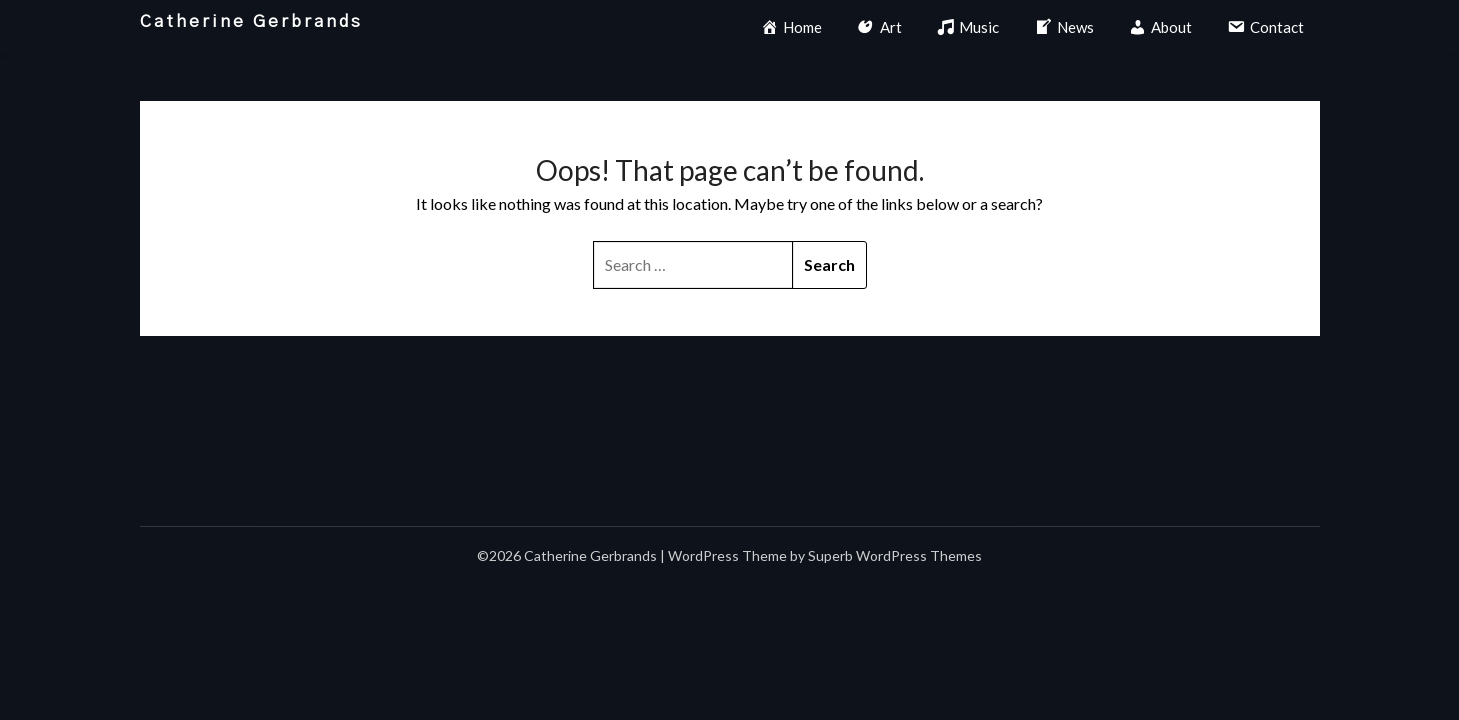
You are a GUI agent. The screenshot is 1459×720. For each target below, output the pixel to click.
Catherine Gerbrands (251, 21)
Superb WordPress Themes (895, 555)
